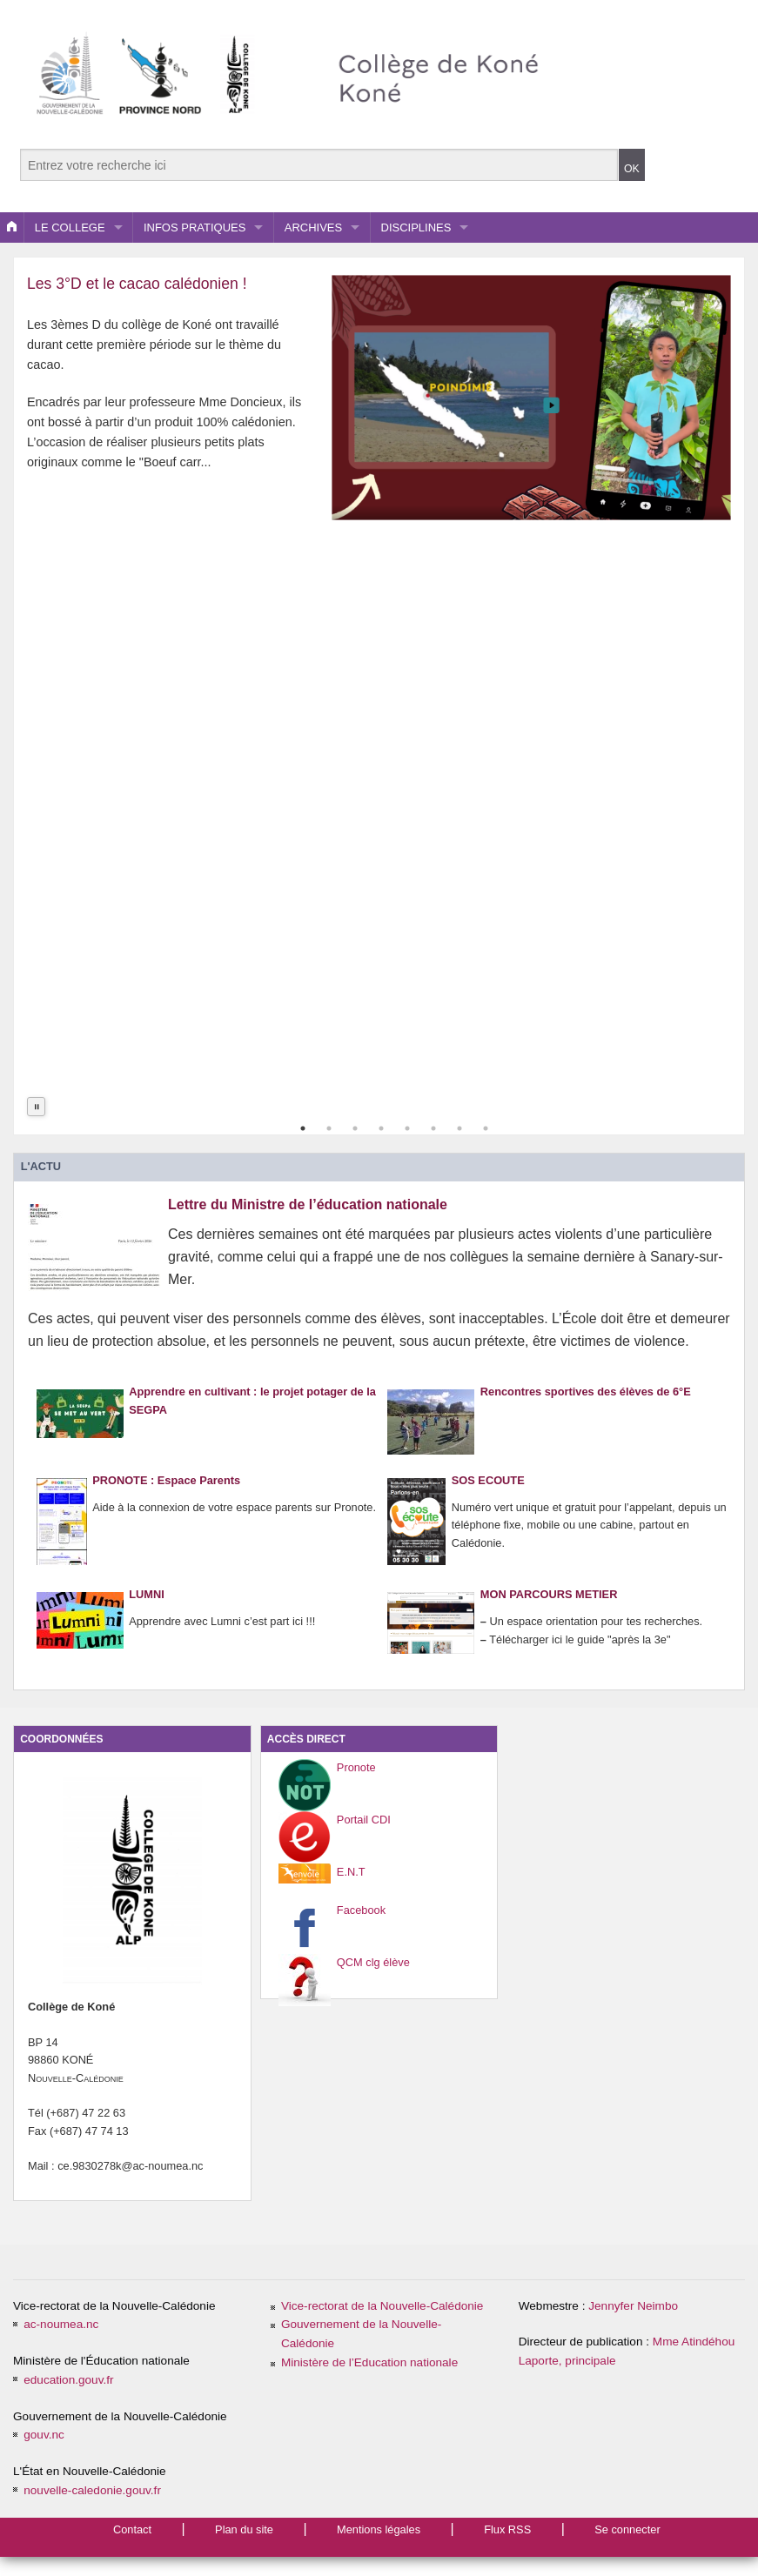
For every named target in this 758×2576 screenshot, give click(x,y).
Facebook (361, 1910)
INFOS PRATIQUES (195, 227)
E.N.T (351, 1871)
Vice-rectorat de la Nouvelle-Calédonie (382, 2305)
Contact (132, 2529)
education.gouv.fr (68, 2379)
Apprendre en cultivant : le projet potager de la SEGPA (252, 1411)
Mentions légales (378, 2529)
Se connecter (627, 2529)
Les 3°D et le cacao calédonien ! (137, 283)
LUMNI (146, 1611)
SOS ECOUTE (488, 1497)
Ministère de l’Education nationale (369, 2362)
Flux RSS (507, 2529)
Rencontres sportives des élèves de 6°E (585, 1408)
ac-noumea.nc (60, 2324)
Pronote (356, 1767)
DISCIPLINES (416, 227)
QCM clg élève (373, 1962)
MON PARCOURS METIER (549, 1611)
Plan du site (244, 2529)
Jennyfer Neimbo (633, 2305)
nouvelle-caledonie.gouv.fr (92, 2490)
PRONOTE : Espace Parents (166, 1497)
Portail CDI (364, 1819)
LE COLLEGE (70, 227)
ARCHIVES (313, 227)
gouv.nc (43, 2434)
